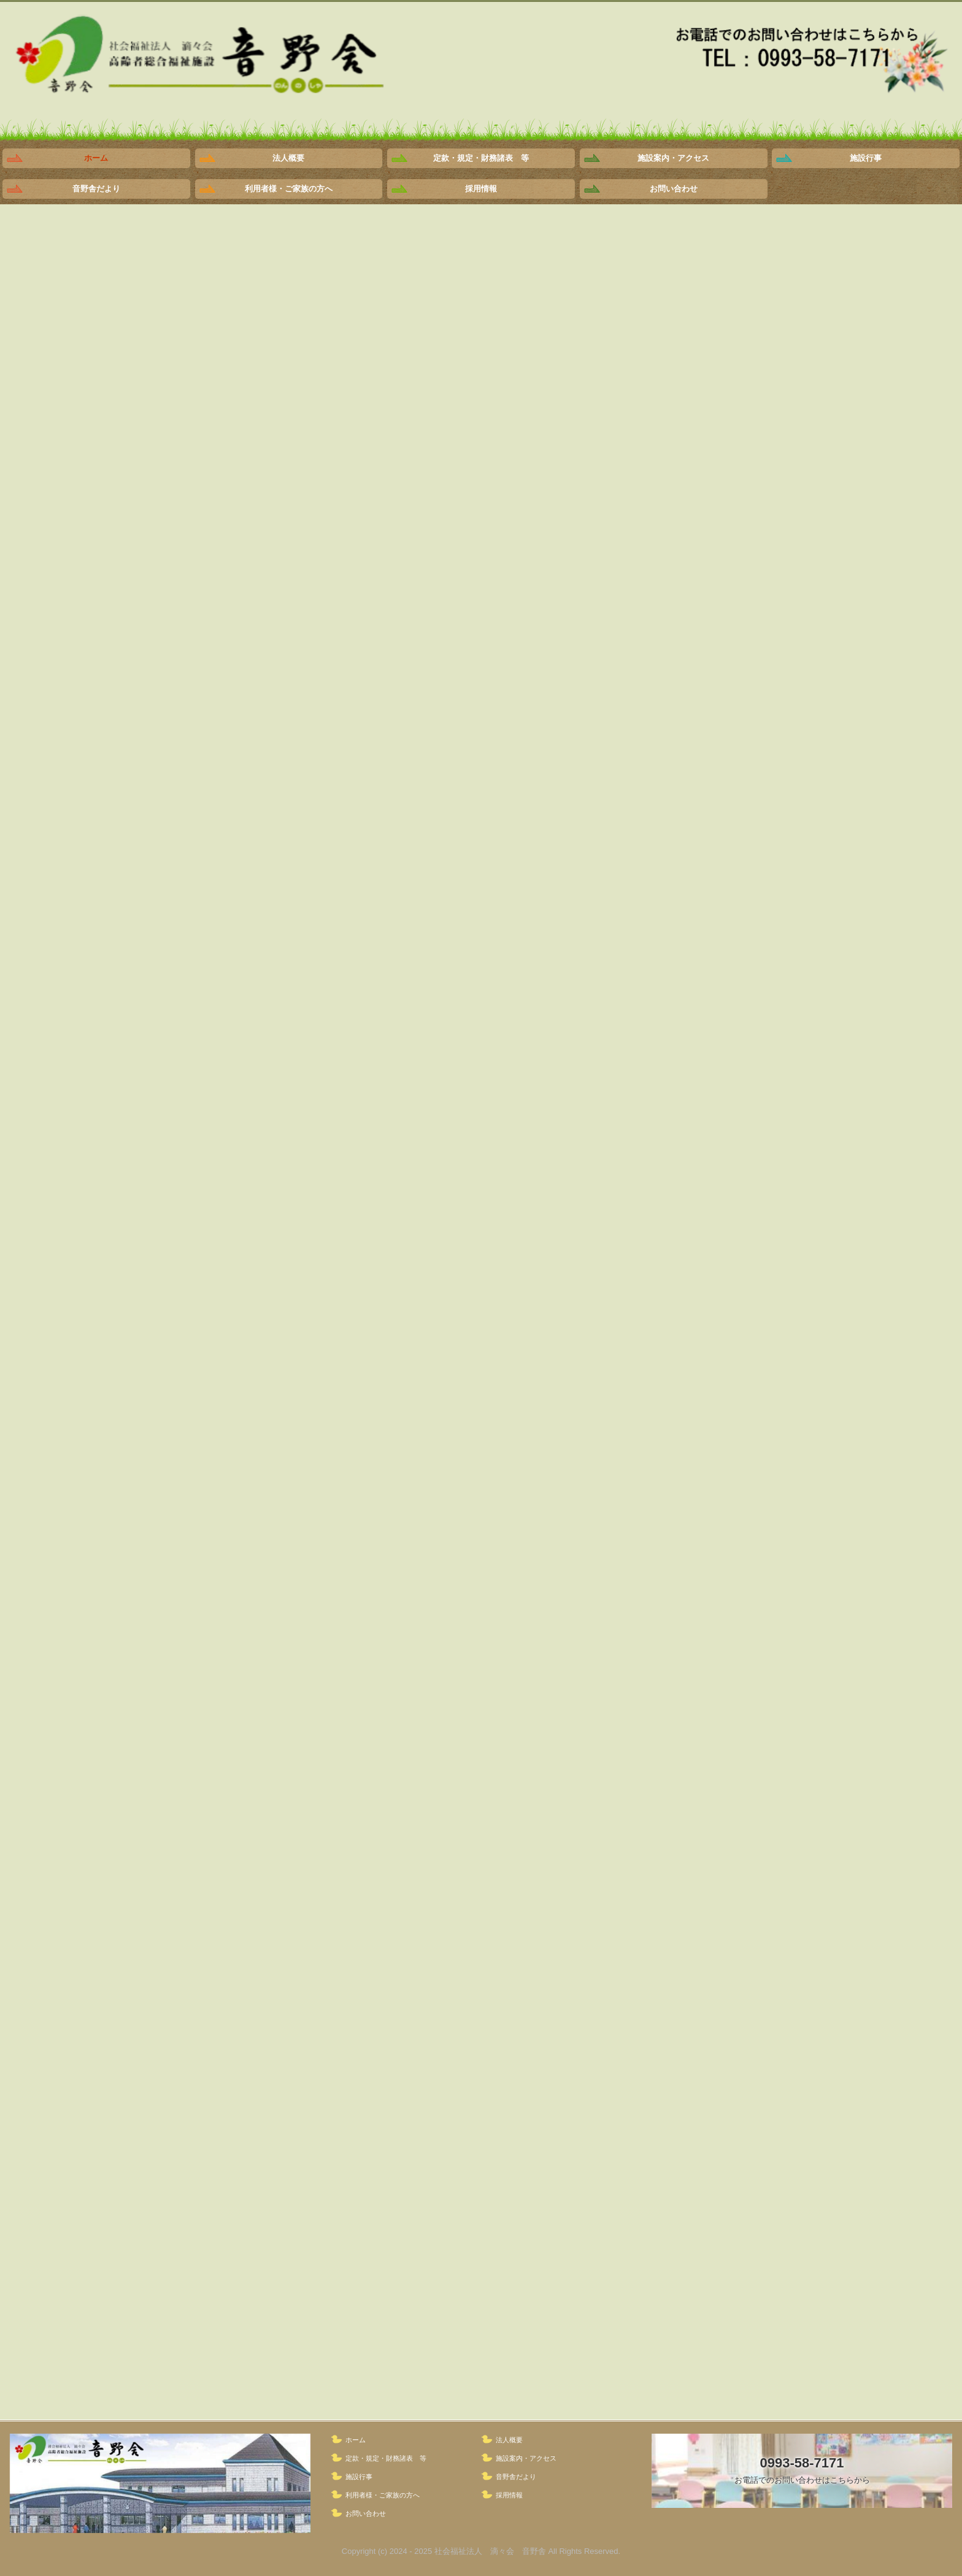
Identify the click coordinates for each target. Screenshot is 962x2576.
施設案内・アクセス (673, 158)
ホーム (96, 158)
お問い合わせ (674, 188)
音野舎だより (96, 188)
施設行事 (866, 158)
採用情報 (481, 188)
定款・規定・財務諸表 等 (481, 158)
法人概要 (288, 158)
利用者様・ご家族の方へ (289, 188)
